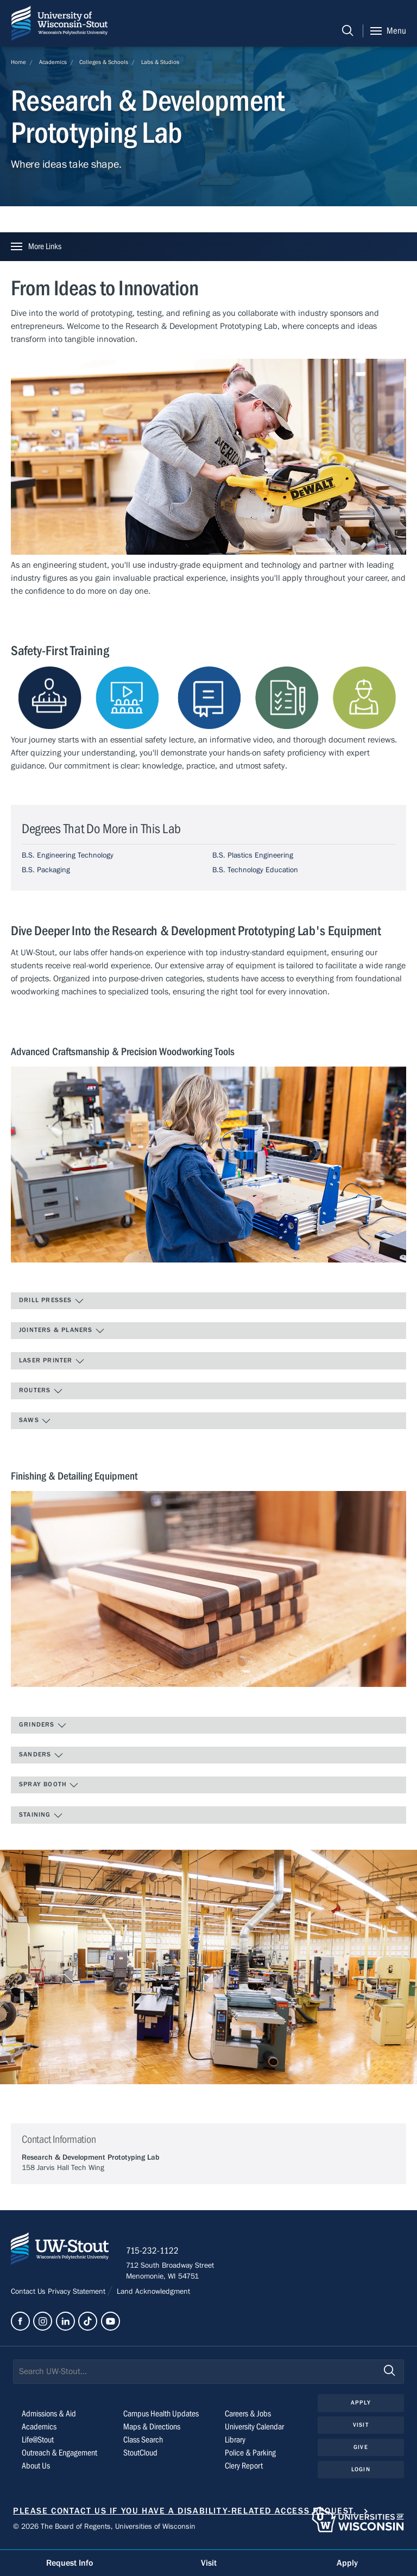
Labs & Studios (160, 62)
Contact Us (29, 2295)
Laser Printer (52, 1361)
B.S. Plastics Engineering (252, 855)
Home (18, 62)
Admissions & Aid (49, 2417)
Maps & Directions (151, 2430)
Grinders (43, 1725)
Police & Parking (250, 2456)
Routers (41, 1391)
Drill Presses (51, 1301)
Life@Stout (38, 2443)
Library (235, 2443)
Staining (41, 1815)
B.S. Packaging (46, 870)
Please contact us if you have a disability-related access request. (185, 2515)
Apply (361, 2406)
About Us (36, 2470)
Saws (35, 1421)
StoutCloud (140, 2456)
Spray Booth (49, 1785)
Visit (361, 2428)
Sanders (41, 1755)
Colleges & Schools (103, 62)
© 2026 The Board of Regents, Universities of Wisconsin (104, 2530)
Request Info (69, 2563)
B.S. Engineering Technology (67, 855)
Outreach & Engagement (59, 2456)
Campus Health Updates (161, 2417)
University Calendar (254, 2430)
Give (360, 2450)
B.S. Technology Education (255, 870)
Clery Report (244, 2470)
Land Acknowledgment (152, 2295)
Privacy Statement (78, 2295)
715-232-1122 (157, 2254)
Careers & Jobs (248, 2417)
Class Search (143, 2443)
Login (360, 2472)
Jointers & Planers (62, 1331)
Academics (53, 62)
